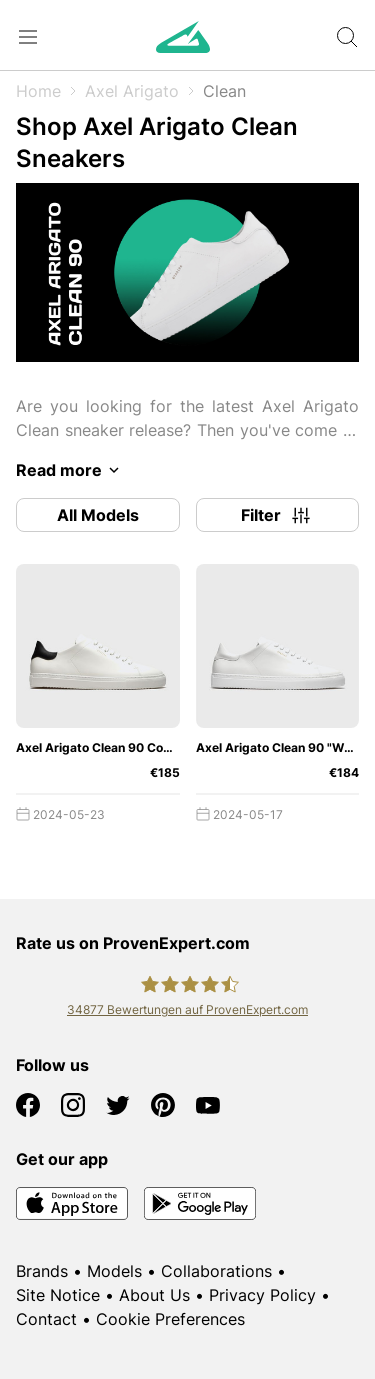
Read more (71, 470)
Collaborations (216, 1271)
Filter (277, 515)
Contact (46, 1319)
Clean (224, 91)
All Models (98, 515)
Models (114, 1271)
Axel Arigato (132, 91)
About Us (154, 1295)
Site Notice (58, 1295)
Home (38, 91)
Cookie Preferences (170, 1319)
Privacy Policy (262, 1295)
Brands (42, 1271)
